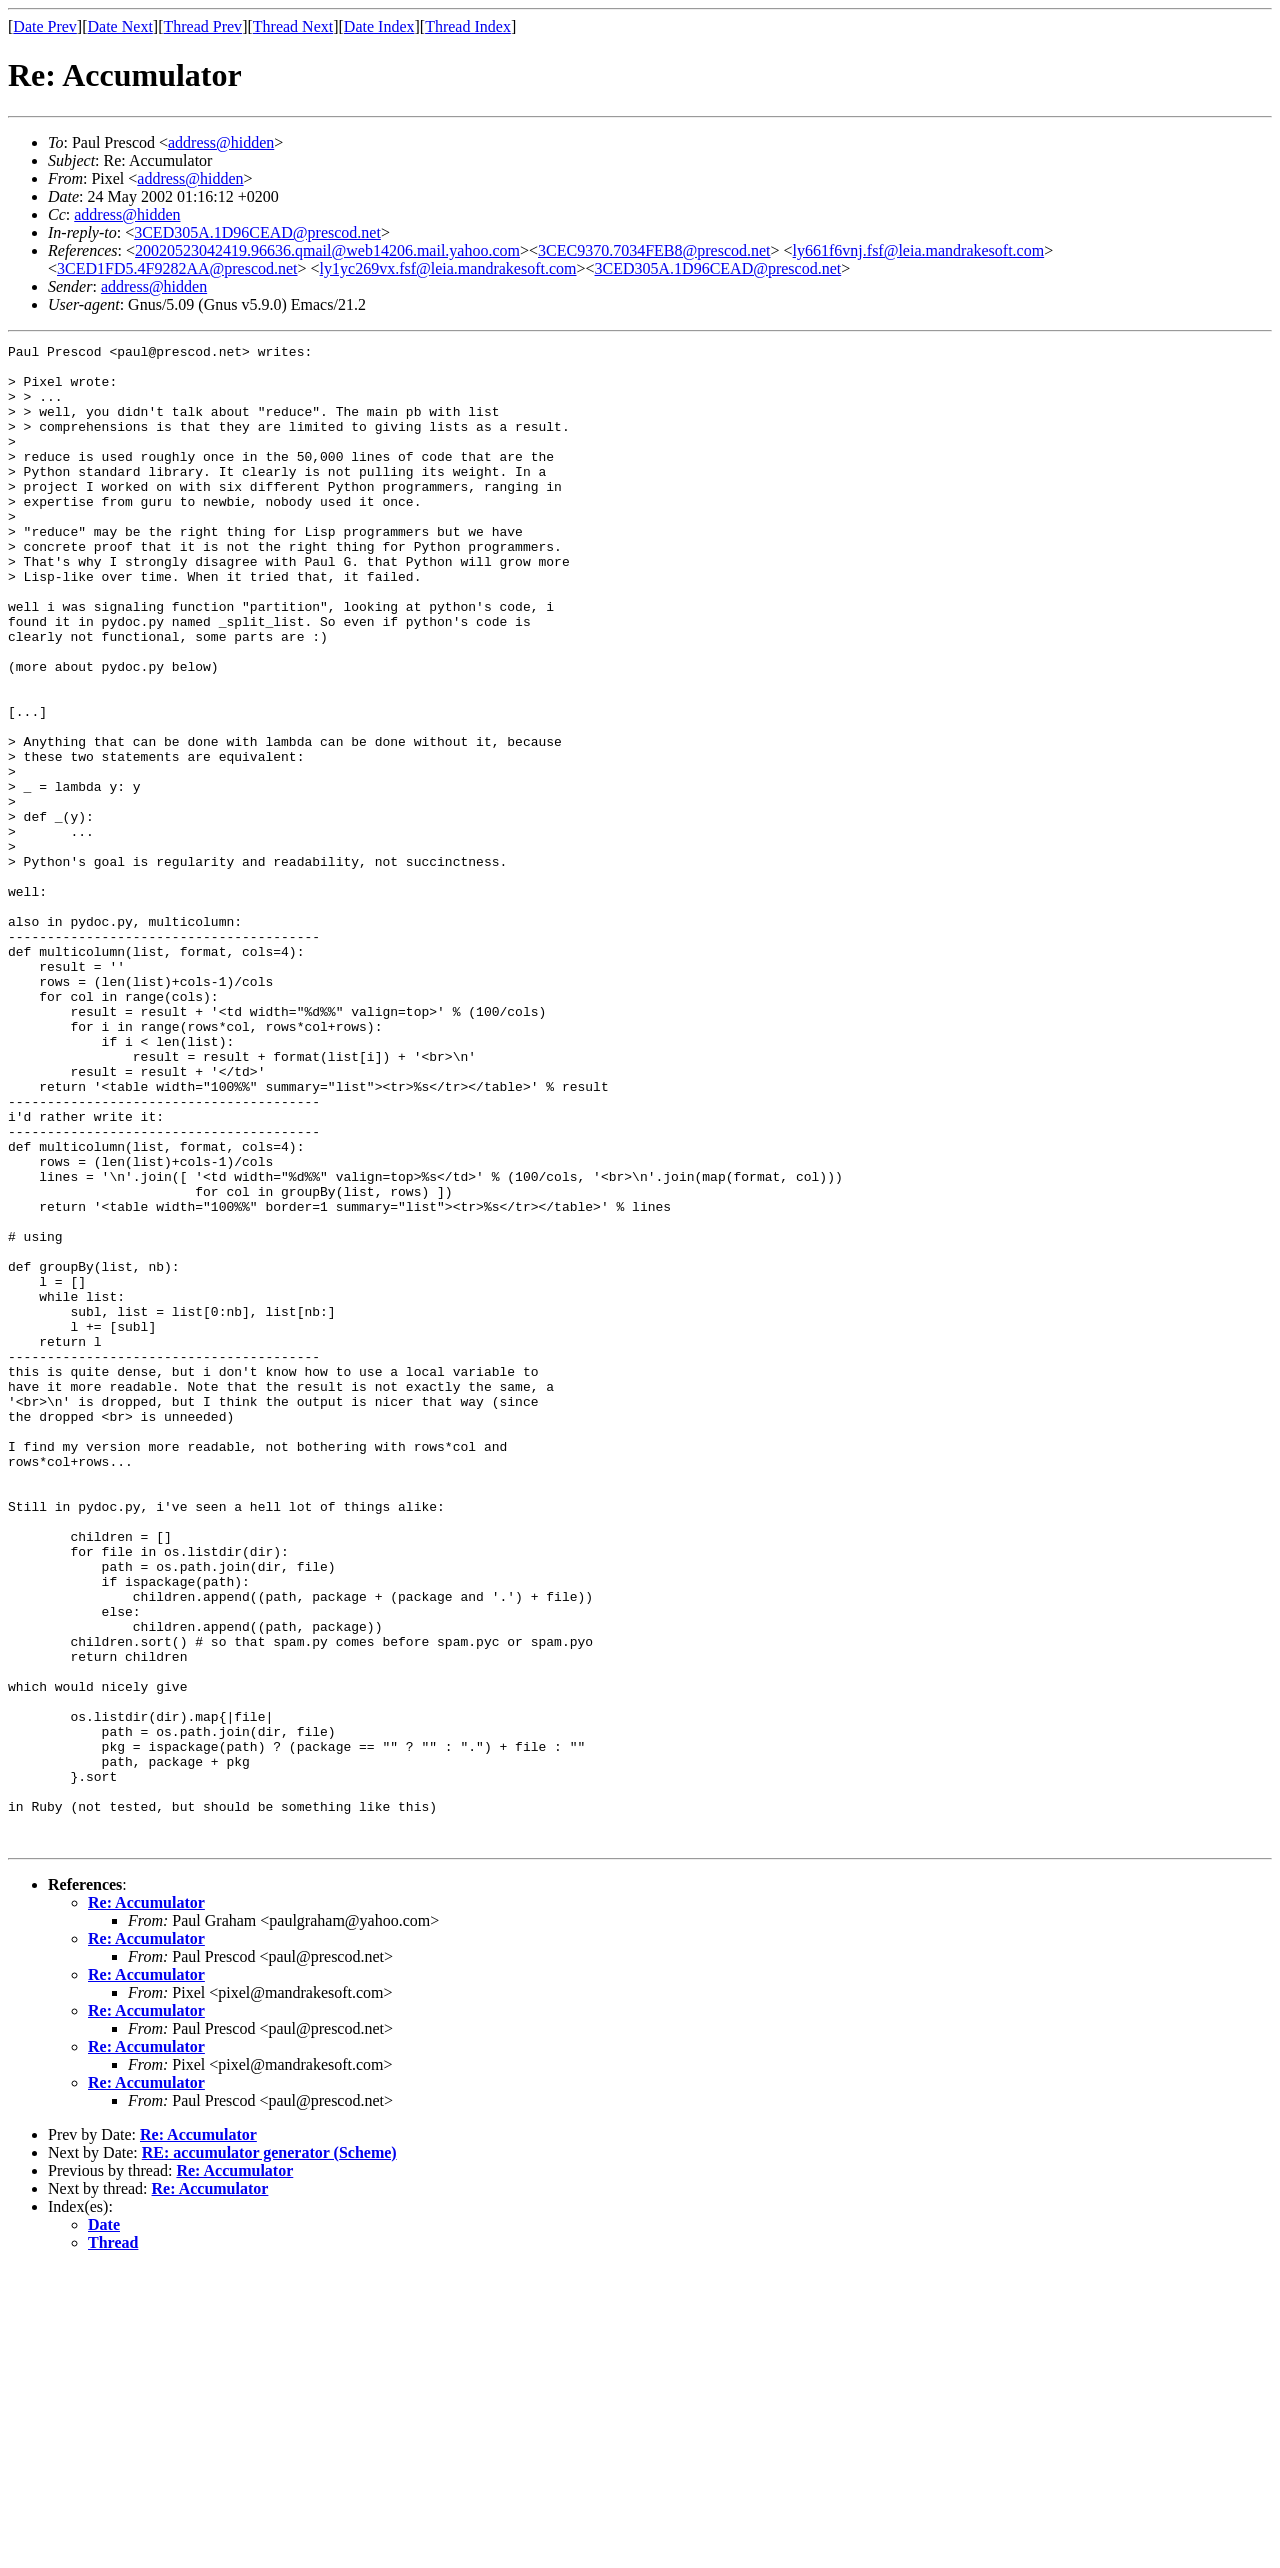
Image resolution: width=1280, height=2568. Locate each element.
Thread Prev (202, 26)
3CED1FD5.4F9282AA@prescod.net (177, 268)
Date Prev (45, 26)
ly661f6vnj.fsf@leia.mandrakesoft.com (919, 250)
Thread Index (468, 26)
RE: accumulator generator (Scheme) (269, 2452)
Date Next (120, 26)
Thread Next (293, 26)
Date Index (379, 26)
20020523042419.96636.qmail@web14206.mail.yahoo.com (327, 250)
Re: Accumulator (146, 2202)
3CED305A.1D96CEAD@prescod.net (257, 232)
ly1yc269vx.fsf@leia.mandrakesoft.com (448, 268)
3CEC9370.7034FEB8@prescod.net (654, 250)
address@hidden (221, 142)
